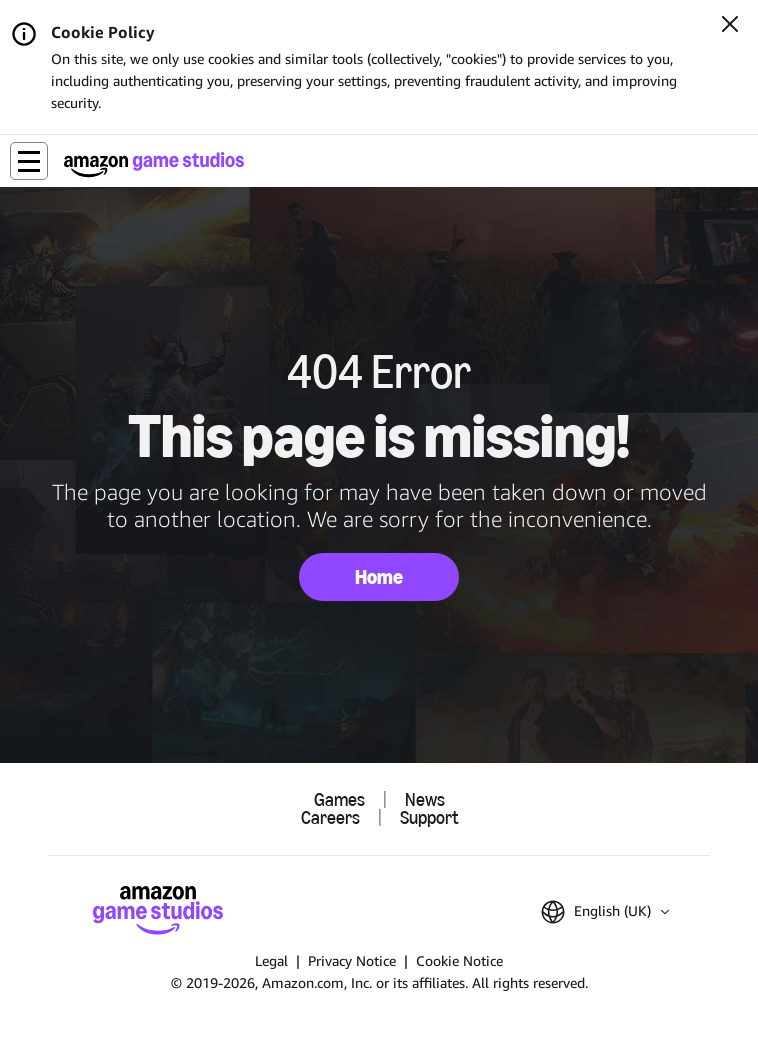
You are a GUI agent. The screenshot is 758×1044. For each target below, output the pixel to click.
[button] (29, 161)
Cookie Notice (459, 960)
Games (339, 800)
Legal (271, 960)
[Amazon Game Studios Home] (154, 164)
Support (429, 818)
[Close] (730, 26)
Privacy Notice (352, 960)
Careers (330, 818)
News (425, 800)
